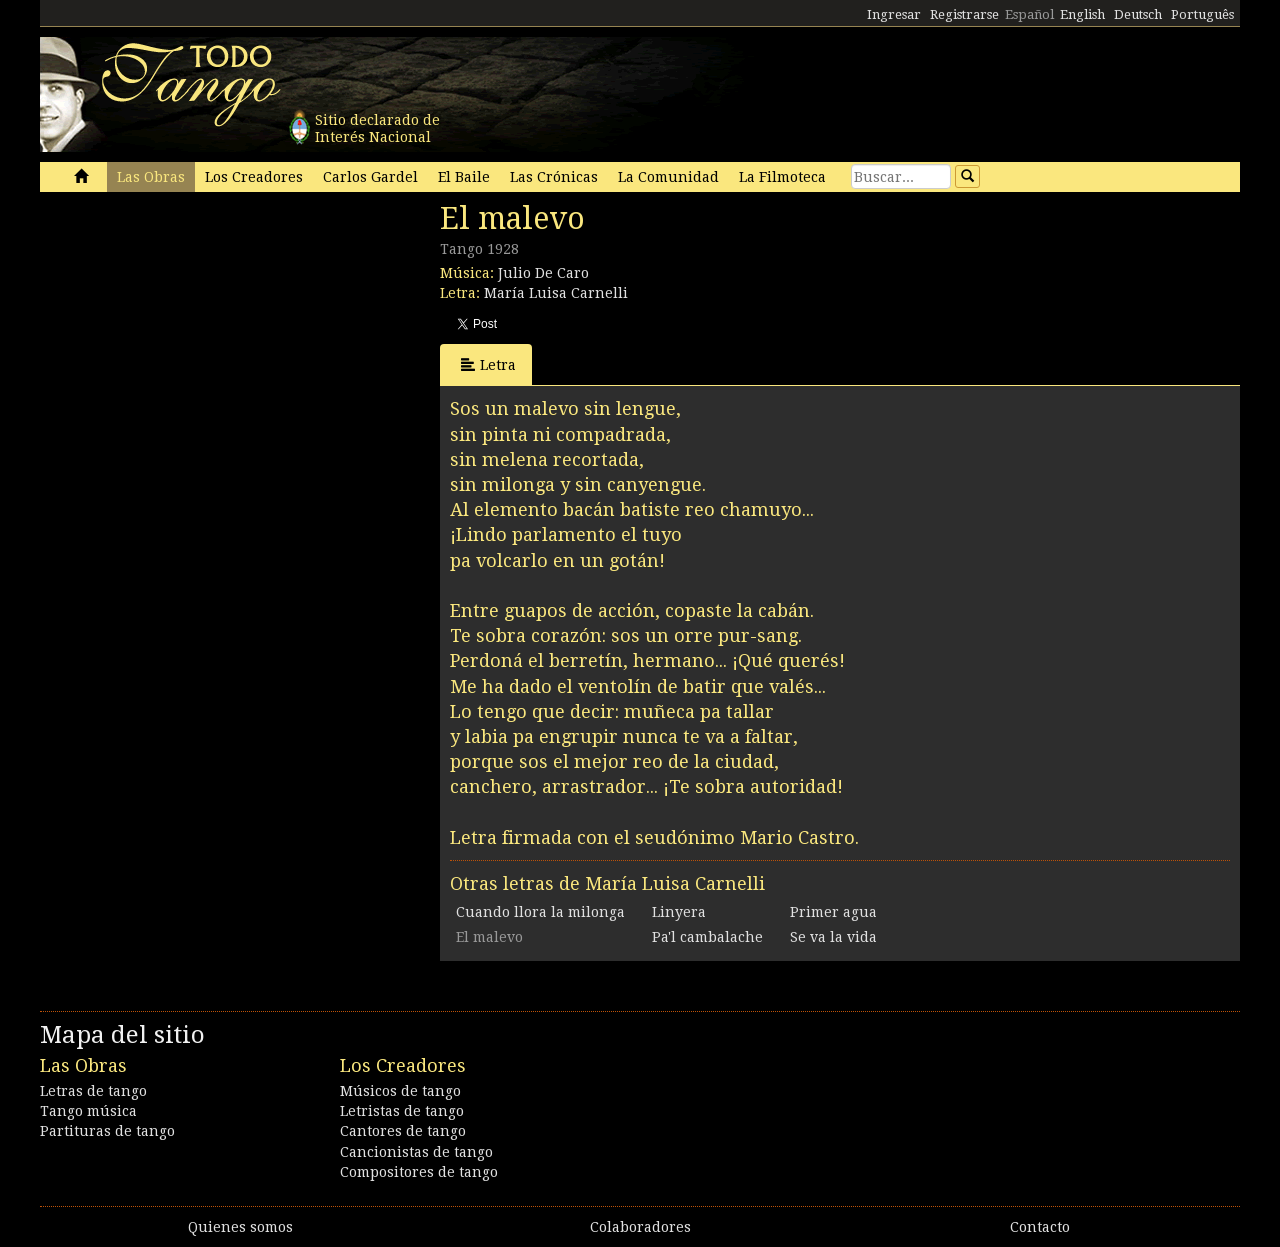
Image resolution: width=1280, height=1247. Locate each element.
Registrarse (964, 14)
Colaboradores (640, 1227)
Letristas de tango (402, 1111)
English (1082, 14)
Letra (488, 364)
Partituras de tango (107, 1131)
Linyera (679, 912)
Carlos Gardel (370, 177)
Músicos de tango (400, 1091)
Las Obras (151, 177)
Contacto (1040, 1227)
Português (1202, 14)
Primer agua (833, 912)
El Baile (464, 177)
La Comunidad (668, 177)
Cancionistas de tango (416, 1152)
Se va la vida (833, 937)
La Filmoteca (782, 177)
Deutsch (1138, 14)
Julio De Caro (543, 273)
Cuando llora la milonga (540, 912)
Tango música (88, 1111)
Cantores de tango (403, 1131)
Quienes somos (240, 1227)
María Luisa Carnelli (556, 293)
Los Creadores (254, 177)
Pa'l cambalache (707, 937)
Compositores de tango (419, 1172)
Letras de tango (93, 1091)
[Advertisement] (190, 338)
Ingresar (894, 14)
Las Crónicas (554, 177)
